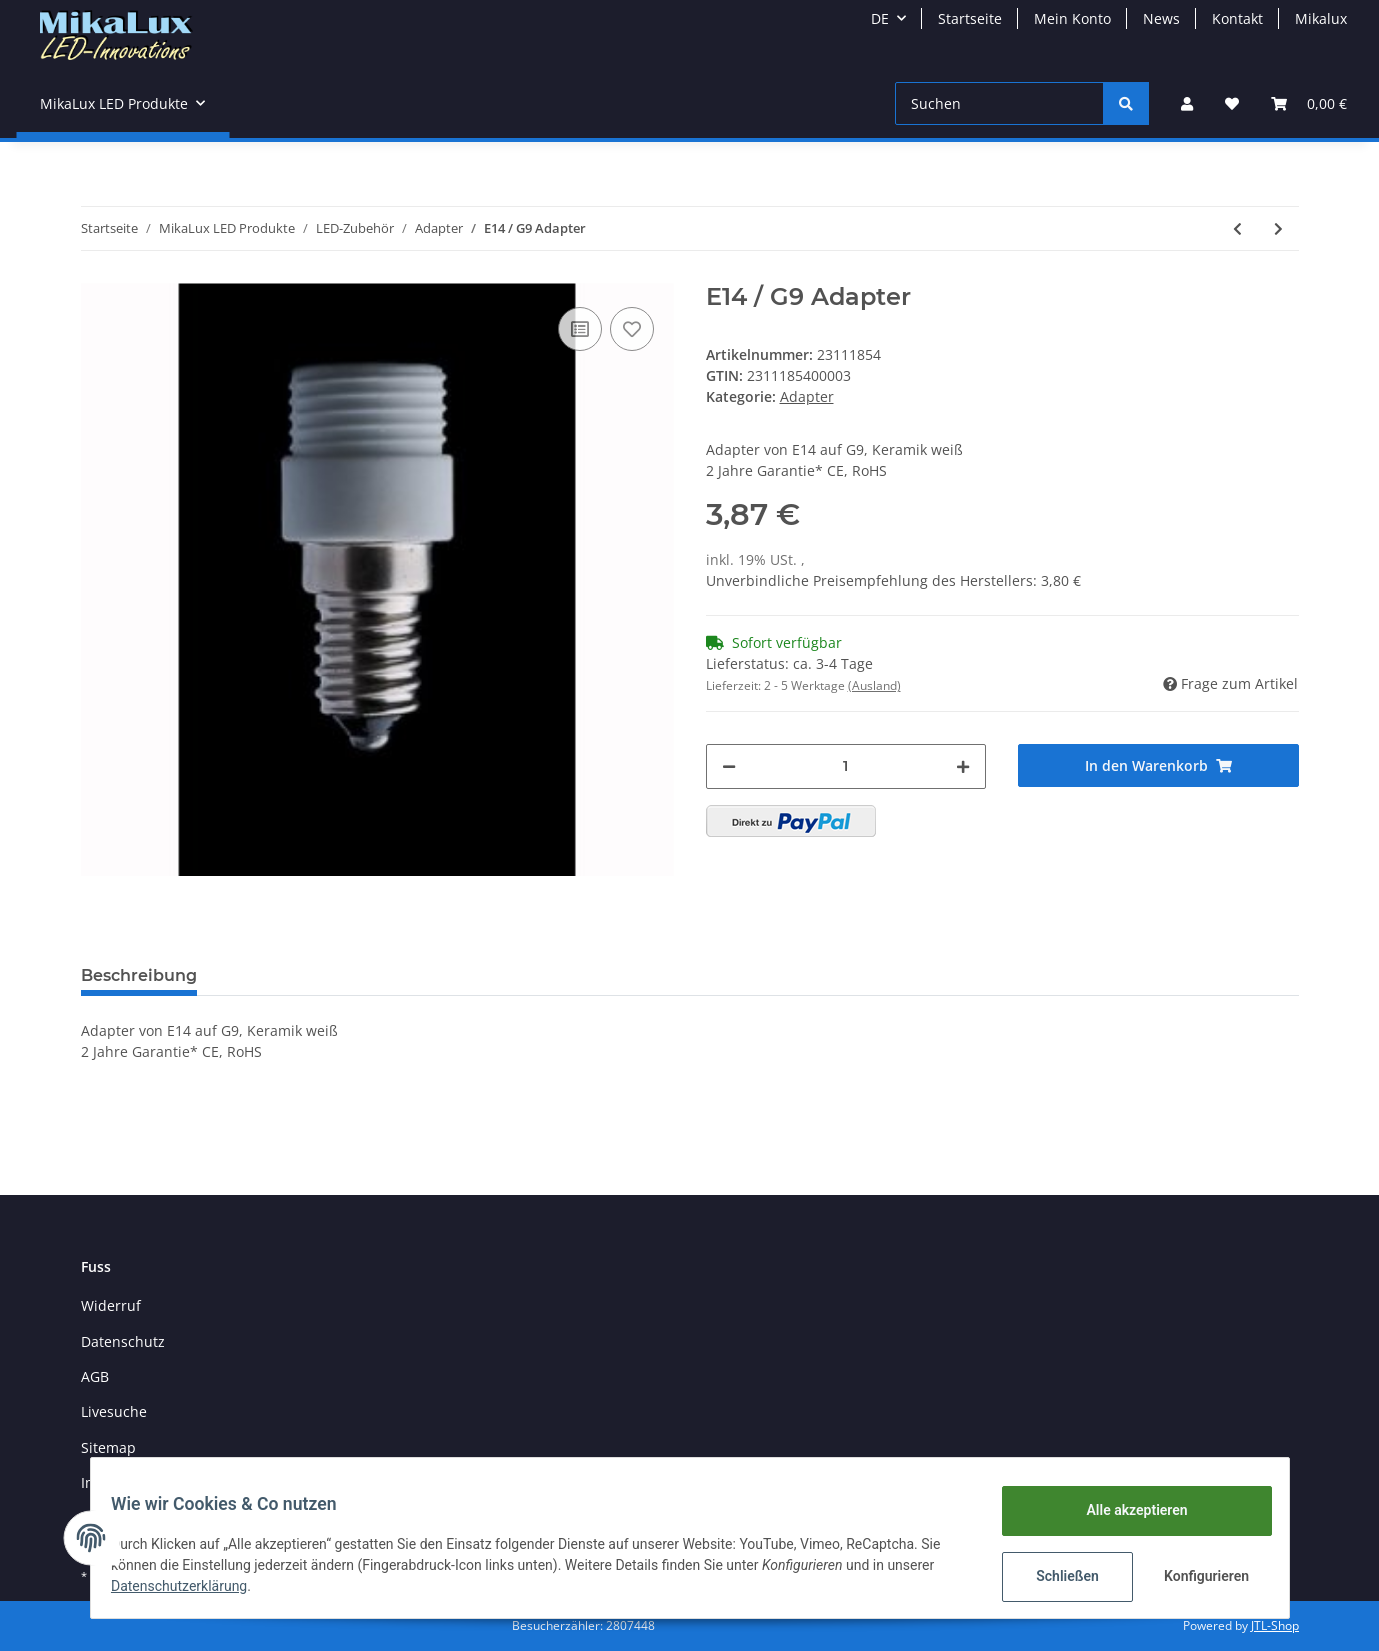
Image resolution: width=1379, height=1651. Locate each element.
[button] (1187, 103)
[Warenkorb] (1309, 103)
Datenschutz (123, 1341)
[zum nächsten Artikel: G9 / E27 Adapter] (1278, 228)
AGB (95, 1376)
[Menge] (846, 766)
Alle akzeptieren (1125, 1510)
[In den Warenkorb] (1158, 765)
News (1161, 18)
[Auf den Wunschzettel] (632, 329)
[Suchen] (999, 103)
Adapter (807, 396)
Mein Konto (1072, 18)
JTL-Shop (1275, 1625)
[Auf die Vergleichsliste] (580, 329)
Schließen (1056, 1576)
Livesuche (114, 1411)
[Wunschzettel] (1232, 103)
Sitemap (108, 1447)
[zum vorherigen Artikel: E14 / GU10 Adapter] (1237, 228)
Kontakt (1237, 18)
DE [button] (880, 18)
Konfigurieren (1197, 1576)
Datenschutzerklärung (191, 1586)
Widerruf (111, 1305)
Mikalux (1321, 18)
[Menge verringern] (729, 766)
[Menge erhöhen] (963, 766)
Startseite (970, 18)
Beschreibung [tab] (139, 975)
